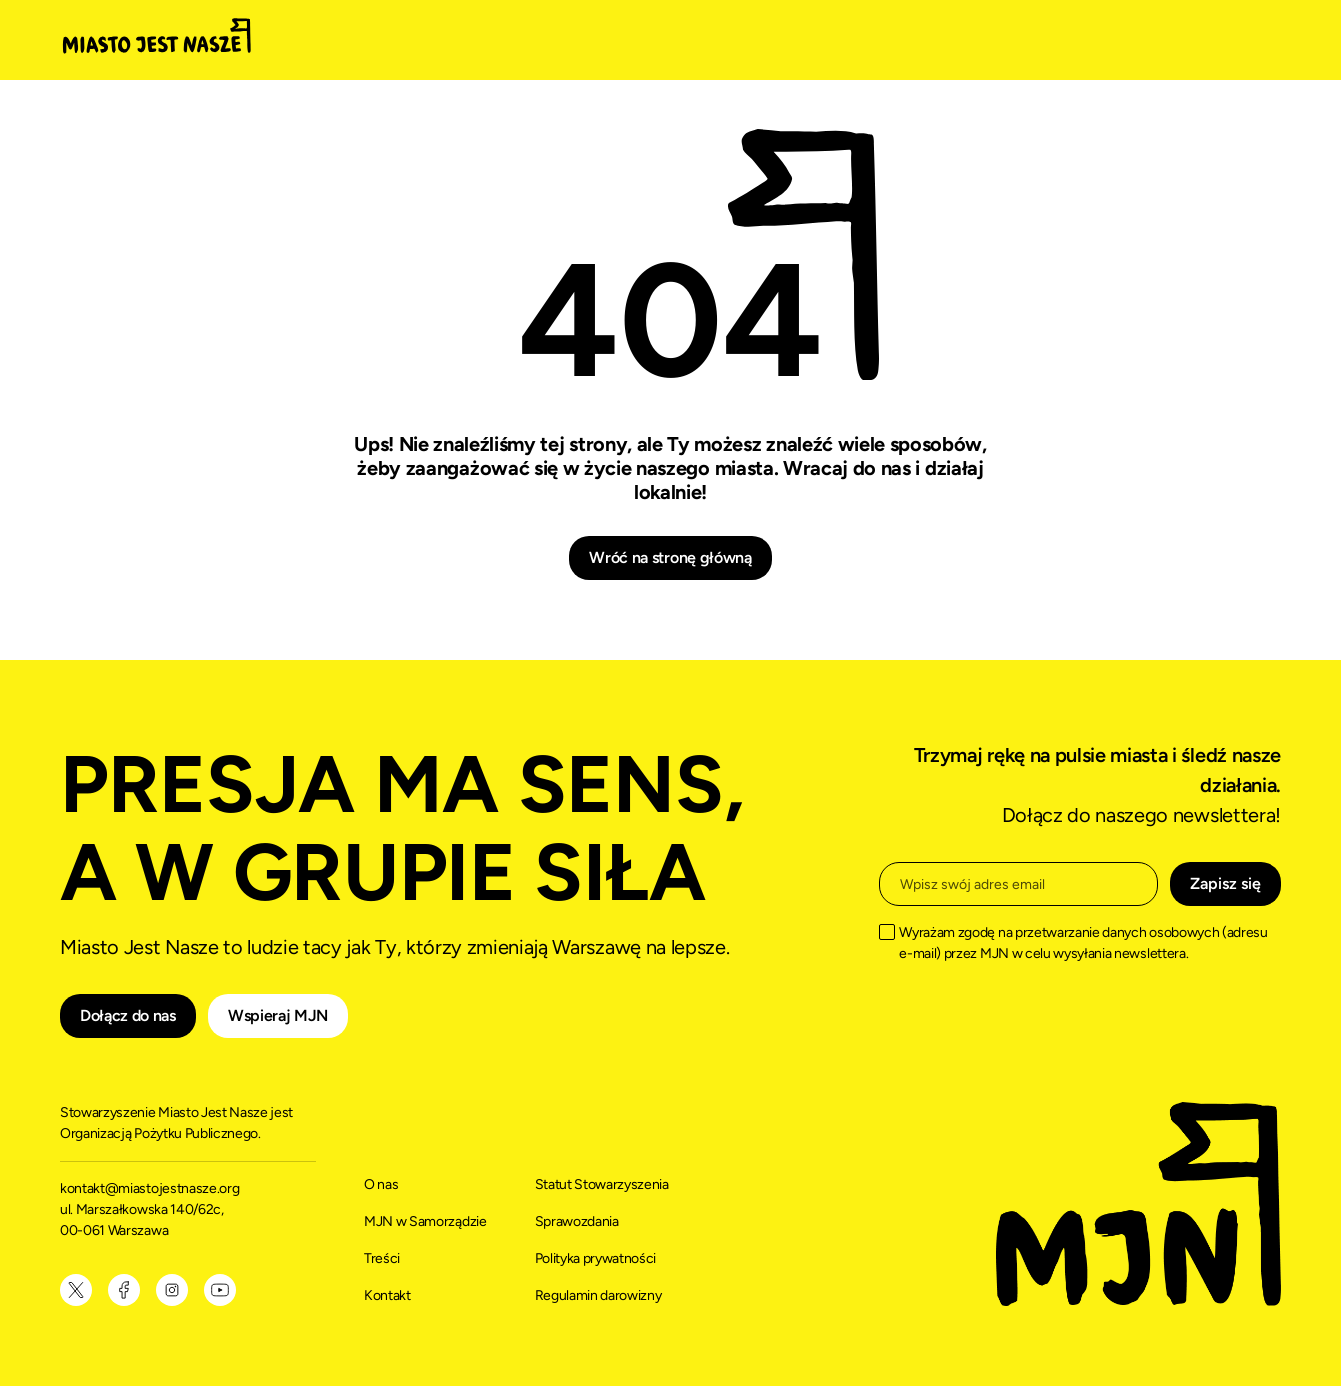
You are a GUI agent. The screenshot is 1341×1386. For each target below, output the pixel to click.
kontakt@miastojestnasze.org (151, 1188)
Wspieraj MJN (278, 1015)
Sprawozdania (577, 1221)
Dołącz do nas (128, 1015)
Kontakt (387, 1295)
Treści (382, 1258)
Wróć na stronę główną (670, 557)
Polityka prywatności (596, 1258)
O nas (381, 1184)
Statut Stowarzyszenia (602, 1184)
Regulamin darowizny (598, 1295)
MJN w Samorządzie (425, 1221)
